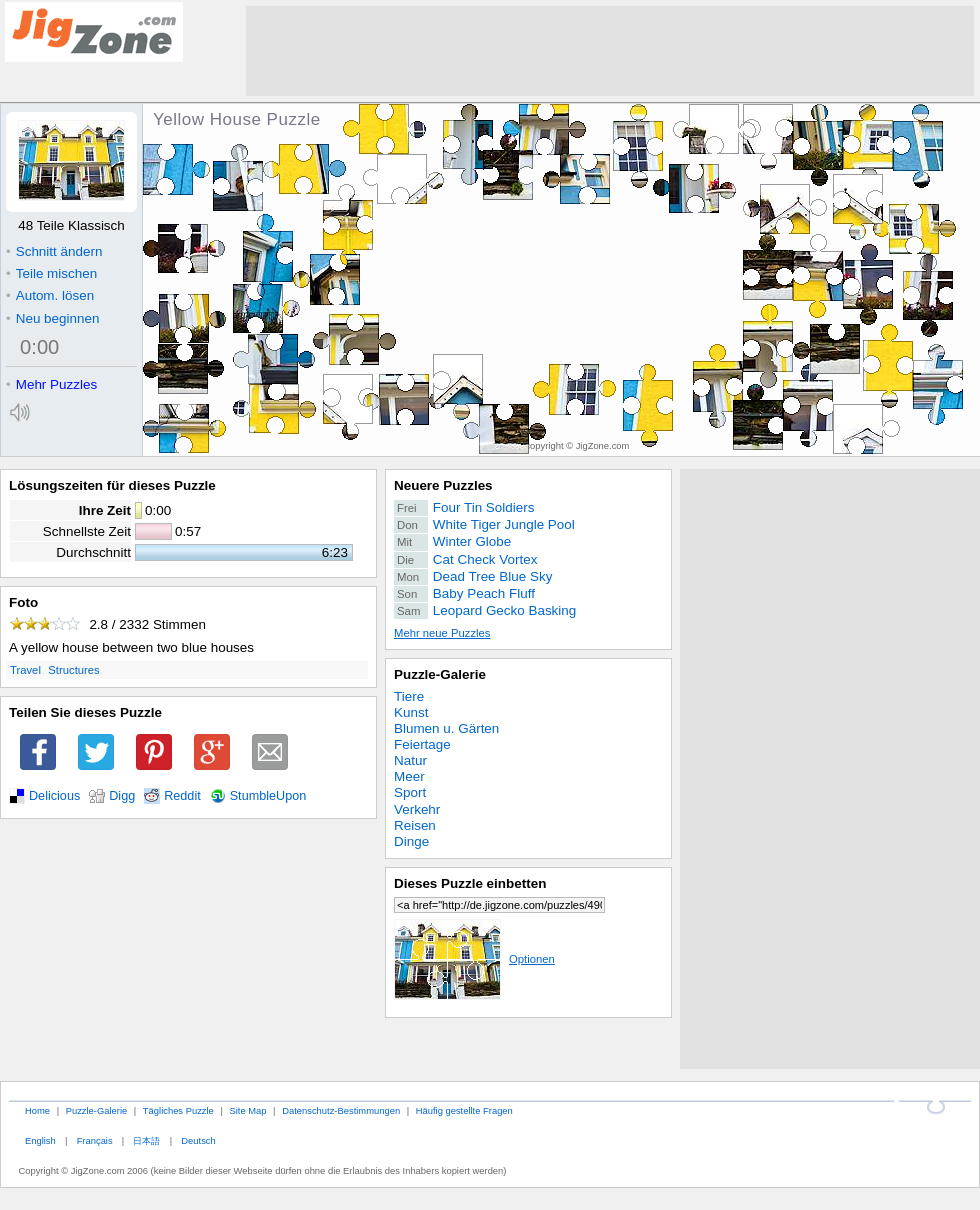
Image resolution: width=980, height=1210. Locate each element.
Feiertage (422, 744)
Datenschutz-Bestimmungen (341, 1110)
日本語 (146, 1140)
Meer (409, 776)
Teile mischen (51, 273)
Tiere (409, 696)
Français (95, 1140)
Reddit (182, 796)
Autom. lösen (50, 295)
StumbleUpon (268, 796)
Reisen (415, 825)
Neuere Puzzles (443, 485)
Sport (410, 792)
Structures (73, 670)
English (40, 1140)
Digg (122, 796)
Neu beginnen (52, 318)
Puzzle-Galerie (440, 674)
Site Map (247, 1110)
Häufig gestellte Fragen (464, 1110)
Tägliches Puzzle (178, 1110)
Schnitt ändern (54, 251)
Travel (25, 670)
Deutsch (198, 1140)
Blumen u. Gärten (446, 728)
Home (37, 1110)
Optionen (474, 959)
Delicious (54, 796)
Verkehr (417, 809)
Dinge (411, 841)
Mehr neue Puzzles (442, 633)
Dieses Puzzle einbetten (470, 883)
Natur (410, 760)
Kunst (411, 712)
